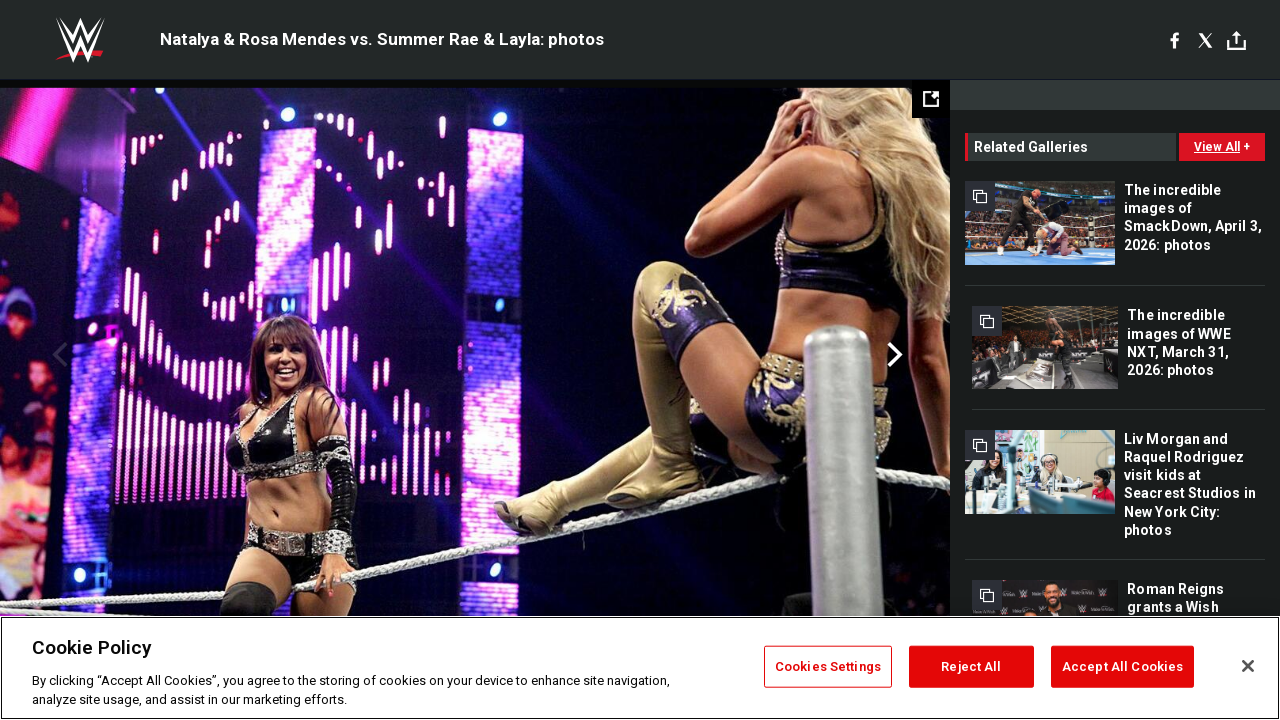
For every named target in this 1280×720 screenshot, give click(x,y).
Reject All (971, 666)
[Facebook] (1174, 40)
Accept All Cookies (1122, 666)
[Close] (1248, 666)
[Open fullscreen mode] (931, 99)
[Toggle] (1236, 40)
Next (892, 355)
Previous (57, 355)
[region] (640, 668)
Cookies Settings (828, 666)
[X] (1205, 40)
